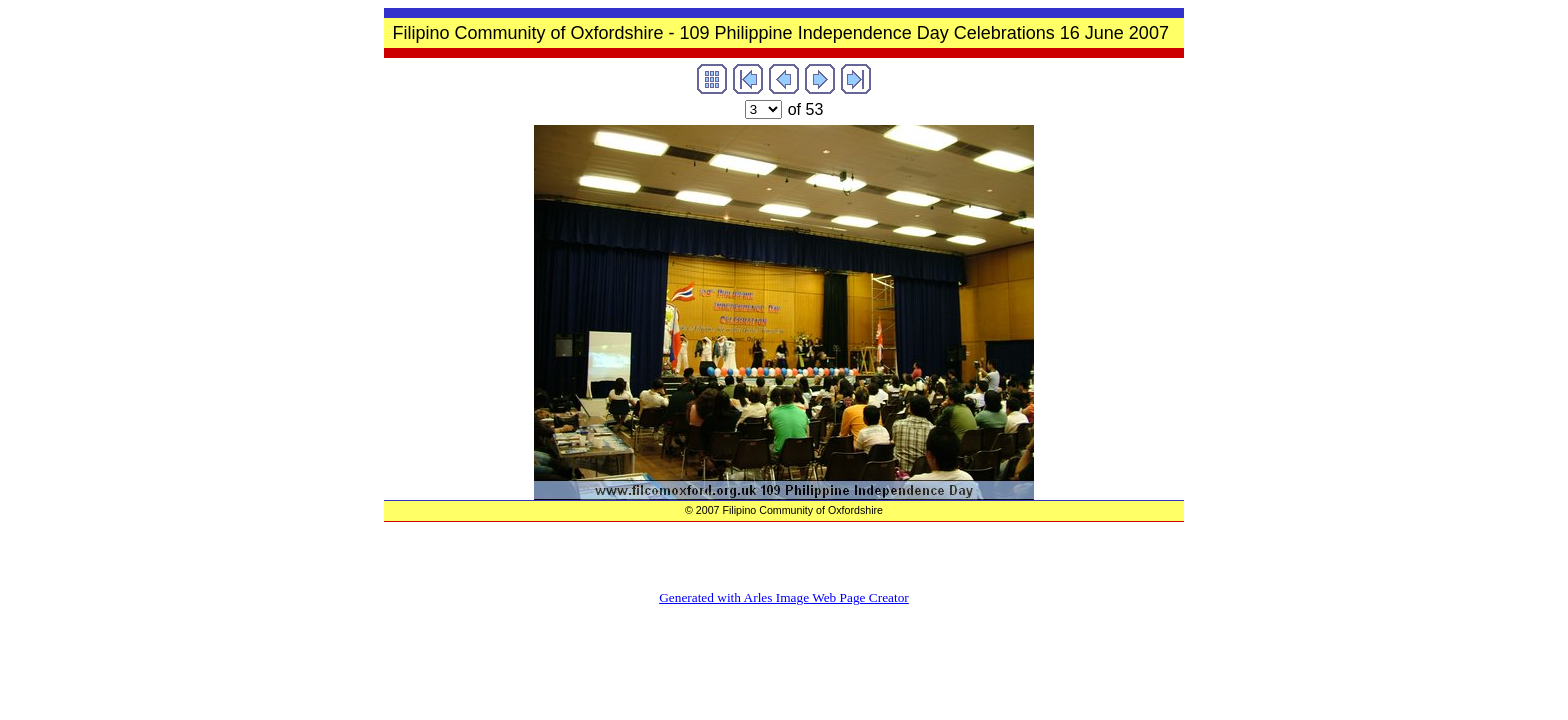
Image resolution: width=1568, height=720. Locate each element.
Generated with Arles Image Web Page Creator (784, 597)
